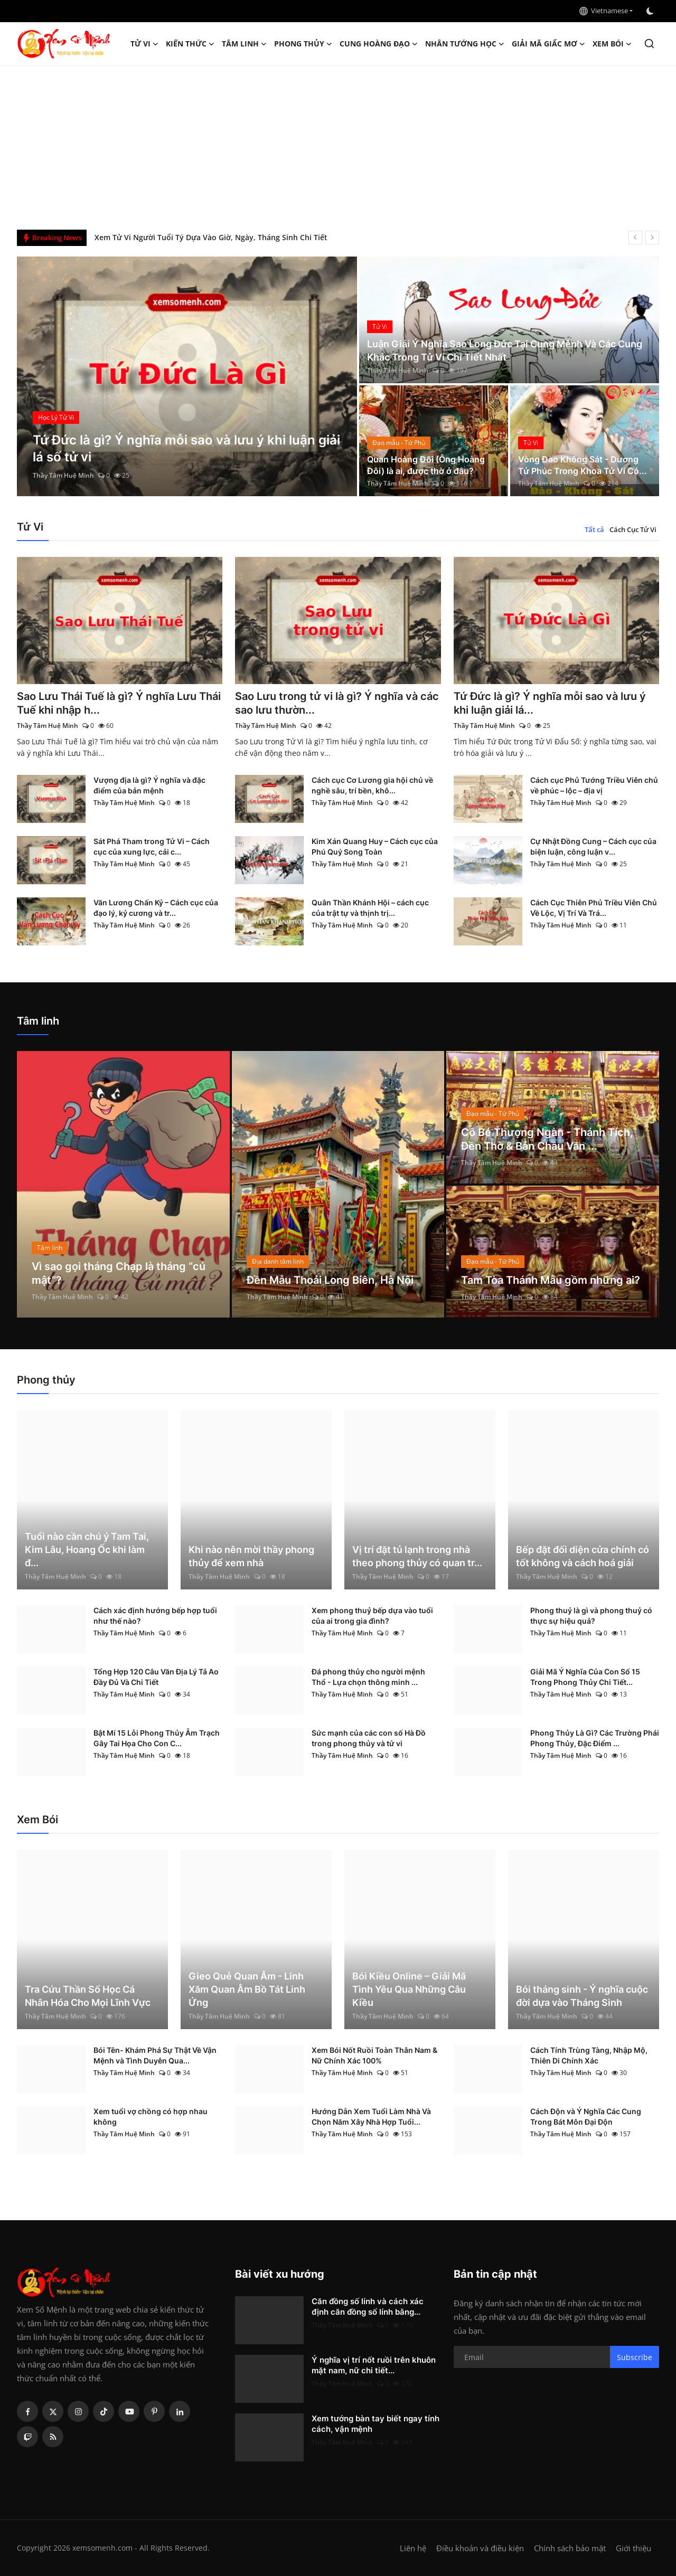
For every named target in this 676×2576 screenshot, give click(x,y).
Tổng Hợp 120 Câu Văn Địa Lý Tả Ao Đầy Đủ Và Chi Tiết (156, 1677)
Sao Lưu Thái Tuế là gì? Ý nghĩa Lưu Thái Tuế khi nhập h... (119, 703)
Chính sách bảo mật (570, 2548)
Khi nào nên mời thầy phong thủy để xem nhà (251, 1556)
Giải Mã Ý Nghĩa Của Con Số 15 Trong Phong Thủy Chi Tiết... (585, 1677)
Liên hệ (413, 2548)
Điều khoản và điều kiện (480, 2548)
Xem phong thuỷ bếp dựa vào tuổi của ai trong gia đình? (372, 1615)
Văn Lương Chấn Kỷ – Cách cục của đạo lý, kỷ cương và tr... (155, 907)
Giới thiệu (633, 2548)
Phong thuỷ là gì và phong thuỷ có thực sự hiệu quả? (591, 1615)
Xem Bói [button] (612, 44)
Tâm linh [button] (244, 44)
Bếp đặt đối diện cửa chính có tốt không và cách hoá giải (582, 1556)
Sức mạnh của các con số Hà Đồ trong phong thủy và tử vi (369, 1738)
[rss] (52, 2436)
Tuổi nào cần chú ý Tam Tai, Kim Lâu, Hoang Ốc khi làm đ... (87, 1549)
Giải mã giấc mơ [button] (548, 44)
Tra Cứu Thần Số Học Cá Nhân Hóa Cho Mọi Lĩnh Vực (88, 1996)
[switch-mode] (651, 11)
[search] (649, 43)
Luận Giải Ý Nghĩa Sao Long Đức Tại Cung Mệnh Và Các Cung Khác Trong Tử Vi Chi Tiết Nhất (504, 350)
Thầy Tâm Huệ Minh (63, 475)
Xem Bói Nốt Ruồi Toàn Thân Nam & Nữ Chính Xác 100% (374, 2055)
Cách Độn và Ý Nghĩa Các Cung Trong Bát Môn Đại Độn (585, 2116)
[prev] (635, 237)
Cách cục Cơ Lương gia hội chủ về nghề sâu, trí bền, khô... (372, 785)
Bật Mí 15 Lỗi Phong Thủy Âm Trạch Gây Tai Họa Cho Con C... (156, 1738)
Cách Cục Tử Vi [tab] (632, 529)
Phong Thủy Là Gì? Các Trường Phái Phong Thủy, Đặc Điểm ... (594, 1738)
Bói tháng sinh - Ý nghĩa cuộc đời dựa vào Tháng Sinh (582, 1996)
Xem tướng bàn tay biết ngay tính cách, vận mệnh (375, 2423)
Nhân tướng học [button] (464, 44)
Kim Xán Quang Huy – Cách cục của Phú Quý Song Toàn (375, 846)
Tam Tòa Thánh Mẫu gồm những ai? (550, 1280)
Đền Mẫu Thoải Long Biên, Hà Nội (330, 1280)
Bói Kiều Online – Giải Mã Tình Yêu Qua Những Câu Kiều (409, 1989)
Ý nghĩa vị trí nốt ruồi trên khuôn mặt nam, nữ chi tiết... (374, 2365)
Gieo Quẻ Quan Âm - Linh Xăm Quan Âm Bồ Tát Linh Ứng (247, 1989)
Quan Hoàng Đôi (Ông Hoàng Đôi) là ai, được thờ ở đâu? (426, 465)
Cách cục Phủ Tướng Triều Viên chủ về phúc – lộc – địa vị (594, 785)
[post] (187, 376)
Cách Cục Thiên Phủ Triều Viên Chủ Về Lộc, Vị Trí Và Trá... (593, 907)
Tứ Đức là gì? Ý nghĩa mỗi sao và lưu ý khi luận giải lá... (550, 703)
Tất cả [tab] (594, 529)
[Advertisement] (338, 145)
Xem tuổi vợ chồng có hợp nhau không (150, 2116)
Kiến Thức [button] (190, 44)
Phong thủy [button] (303, 44)
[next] (652, 237)
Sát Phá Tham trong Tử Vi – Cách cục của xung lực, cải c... (151, 846)
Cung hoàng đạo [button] (379, 44)
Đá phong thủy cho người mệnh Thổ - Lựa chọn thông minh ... (368, 1677)
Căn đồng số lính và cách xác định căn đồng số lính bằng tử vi (206, 237)
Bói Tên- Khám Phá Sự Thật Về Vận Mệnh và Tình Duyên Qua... (155, 2055)
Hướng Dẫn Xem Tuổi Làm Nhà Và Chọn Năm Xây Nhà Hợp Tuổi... (371, 2116)
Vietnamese (603, 10)
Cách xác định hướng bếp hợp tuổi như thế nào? (155, 1615)
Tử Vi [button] (144, 44)
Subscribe (634, 2357)
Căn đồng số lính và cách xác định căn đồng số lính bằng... (368, 2306)
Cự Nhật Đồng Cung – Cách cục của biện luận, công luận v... (593, 846)
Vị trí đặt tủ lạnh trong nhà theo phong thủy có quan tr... (417, 1556)
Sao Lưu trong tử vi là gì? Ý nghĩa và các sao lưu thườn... (337, 703)
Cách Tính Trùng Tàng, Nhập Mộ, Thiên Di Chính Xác (588, 2055)
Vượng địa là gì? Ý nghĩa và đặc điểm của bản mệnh (149, 785)
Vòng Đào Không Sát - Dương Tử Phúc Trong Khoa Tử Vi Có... (582, 465)
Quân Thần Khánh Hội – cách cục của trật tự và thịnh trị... (370, 907)
